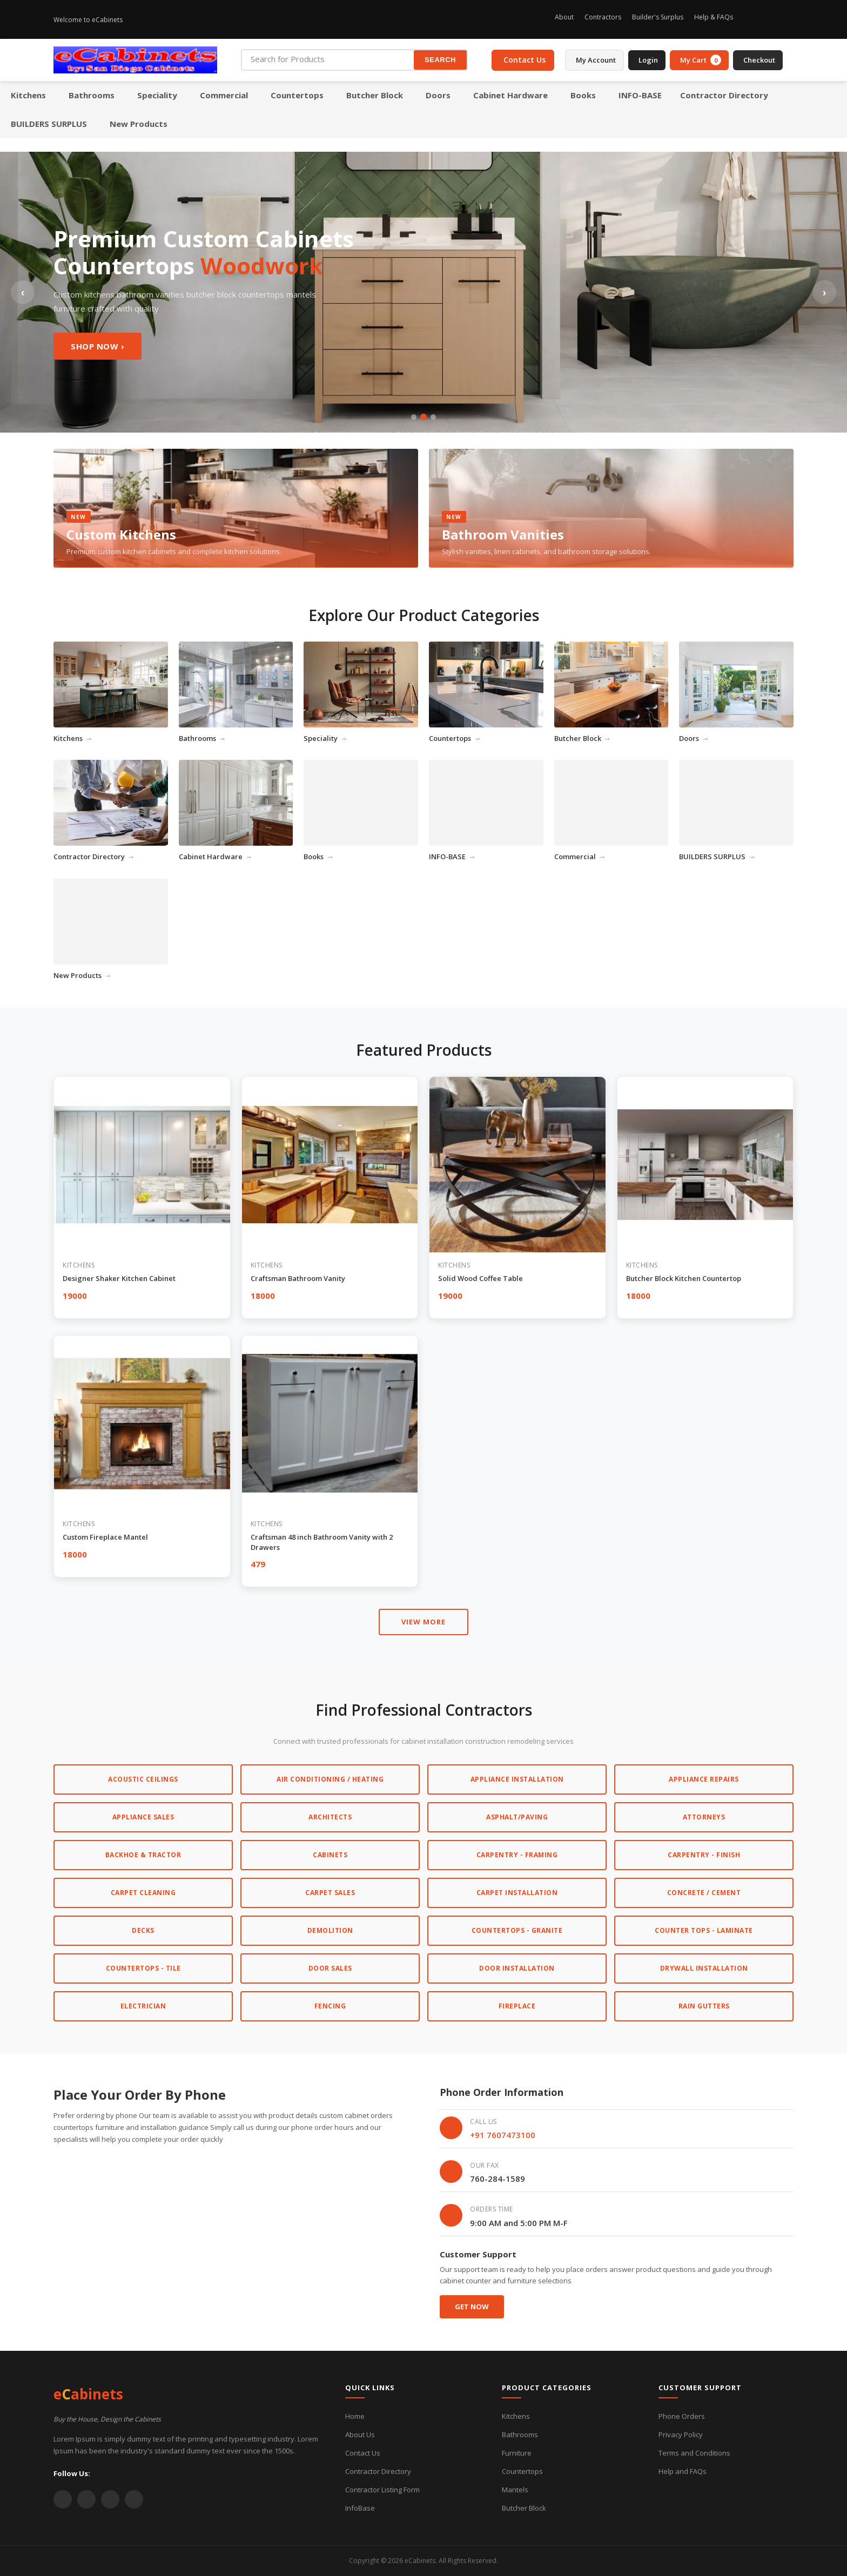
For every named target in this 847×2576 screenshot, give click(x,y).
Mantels (515, 2489)
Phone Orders (681, 2416)
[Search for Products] (328, 59)
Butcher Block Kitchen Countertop (683, 1278)
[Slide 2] (423, 417)
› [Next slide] (824, 292)
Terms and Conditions (694, 2453)
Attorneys (704, 1817)
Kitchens (516, 2416)
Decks (143, 1930)
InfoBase (360, 2508)
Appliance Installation (517, 1779)
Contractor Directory (378, 2471)
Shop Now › (97, 346)
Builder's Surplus (657, 17)
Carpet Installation (517, 1892)
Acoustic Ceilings (143, 1779)
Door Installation (517, 1968)
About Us (360, 2434)
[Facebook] (768, 19)
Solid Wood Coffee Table (480, 1278)
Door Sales (330, 1968)
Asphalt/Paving (517, 1817)
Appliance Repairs (704, 1779)
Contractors (602, 17)
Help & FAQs (713, 17)
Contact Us (362, 2453)
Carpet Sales (330, 1892)
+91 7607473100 (502, 2134)
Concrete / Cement (704, 1892)
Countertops (522, 2471)
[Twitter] (787, 19)
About (564, 17)
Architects (330, 1817)
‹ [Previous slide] (23, 292)
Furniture (517, 2453)
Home (355, 2416)
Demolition (330, 1930)
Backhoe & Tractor (143, 1854)
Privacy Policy (680, 2434)
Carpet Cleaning (143, 1892)
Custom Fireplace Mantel (105, 1537)
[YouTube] (110, 2499)
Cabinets (330, 1854)
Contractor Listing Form (382, 2489)
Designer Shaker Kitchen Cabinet (119, 1278)
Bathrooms (520, 2434)
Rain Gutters (704, 2006)
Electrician (143, 2006)
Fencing (330, 2006)
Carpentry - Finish (704, 1854)
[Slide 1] (414, 417)
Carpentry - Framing (517, 1854)
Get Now (472, 2306)
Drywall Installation (704, 1968)
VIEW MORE (423, 1622)
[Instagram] (750, 19)
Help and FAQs (682, 2471)
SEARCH (440, 60)
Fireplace (517, 2006)
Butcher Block (524, 2508)
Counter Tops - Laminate (704, 1930)
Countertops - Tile (143, 1968)
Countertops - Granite (517, 1930)
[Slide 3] (433, 417)
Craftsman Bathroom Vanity (298, 1278)
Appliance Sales (143, 1817)
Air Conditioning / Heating (330, 1779)
